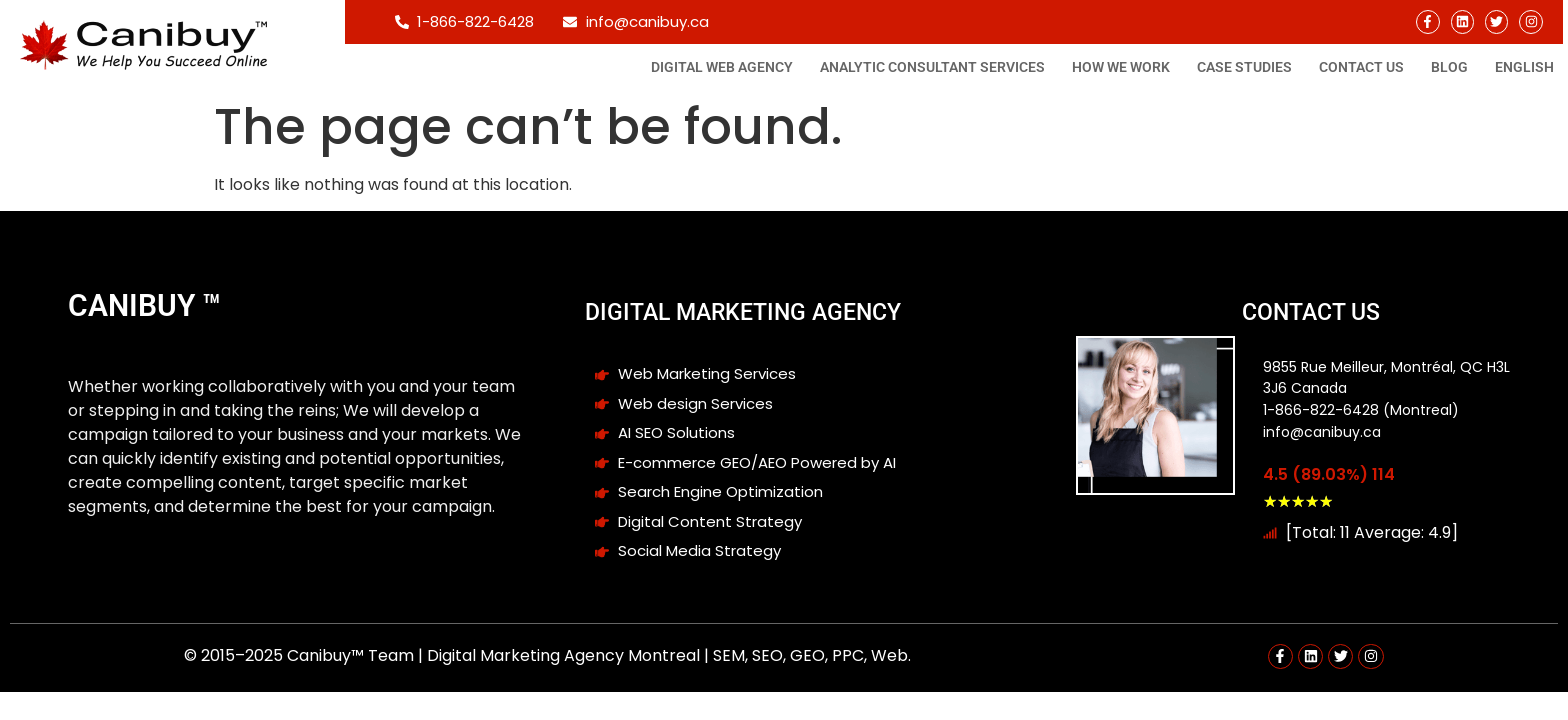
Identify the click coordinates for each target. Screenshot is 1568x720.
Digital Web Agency (722, 67)
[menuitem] (1524, 67)
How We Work (1121, 67)
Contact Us (1361, 67)
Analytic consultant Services (932, 67)
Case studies (1244, 67)
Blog (1449, 67)
